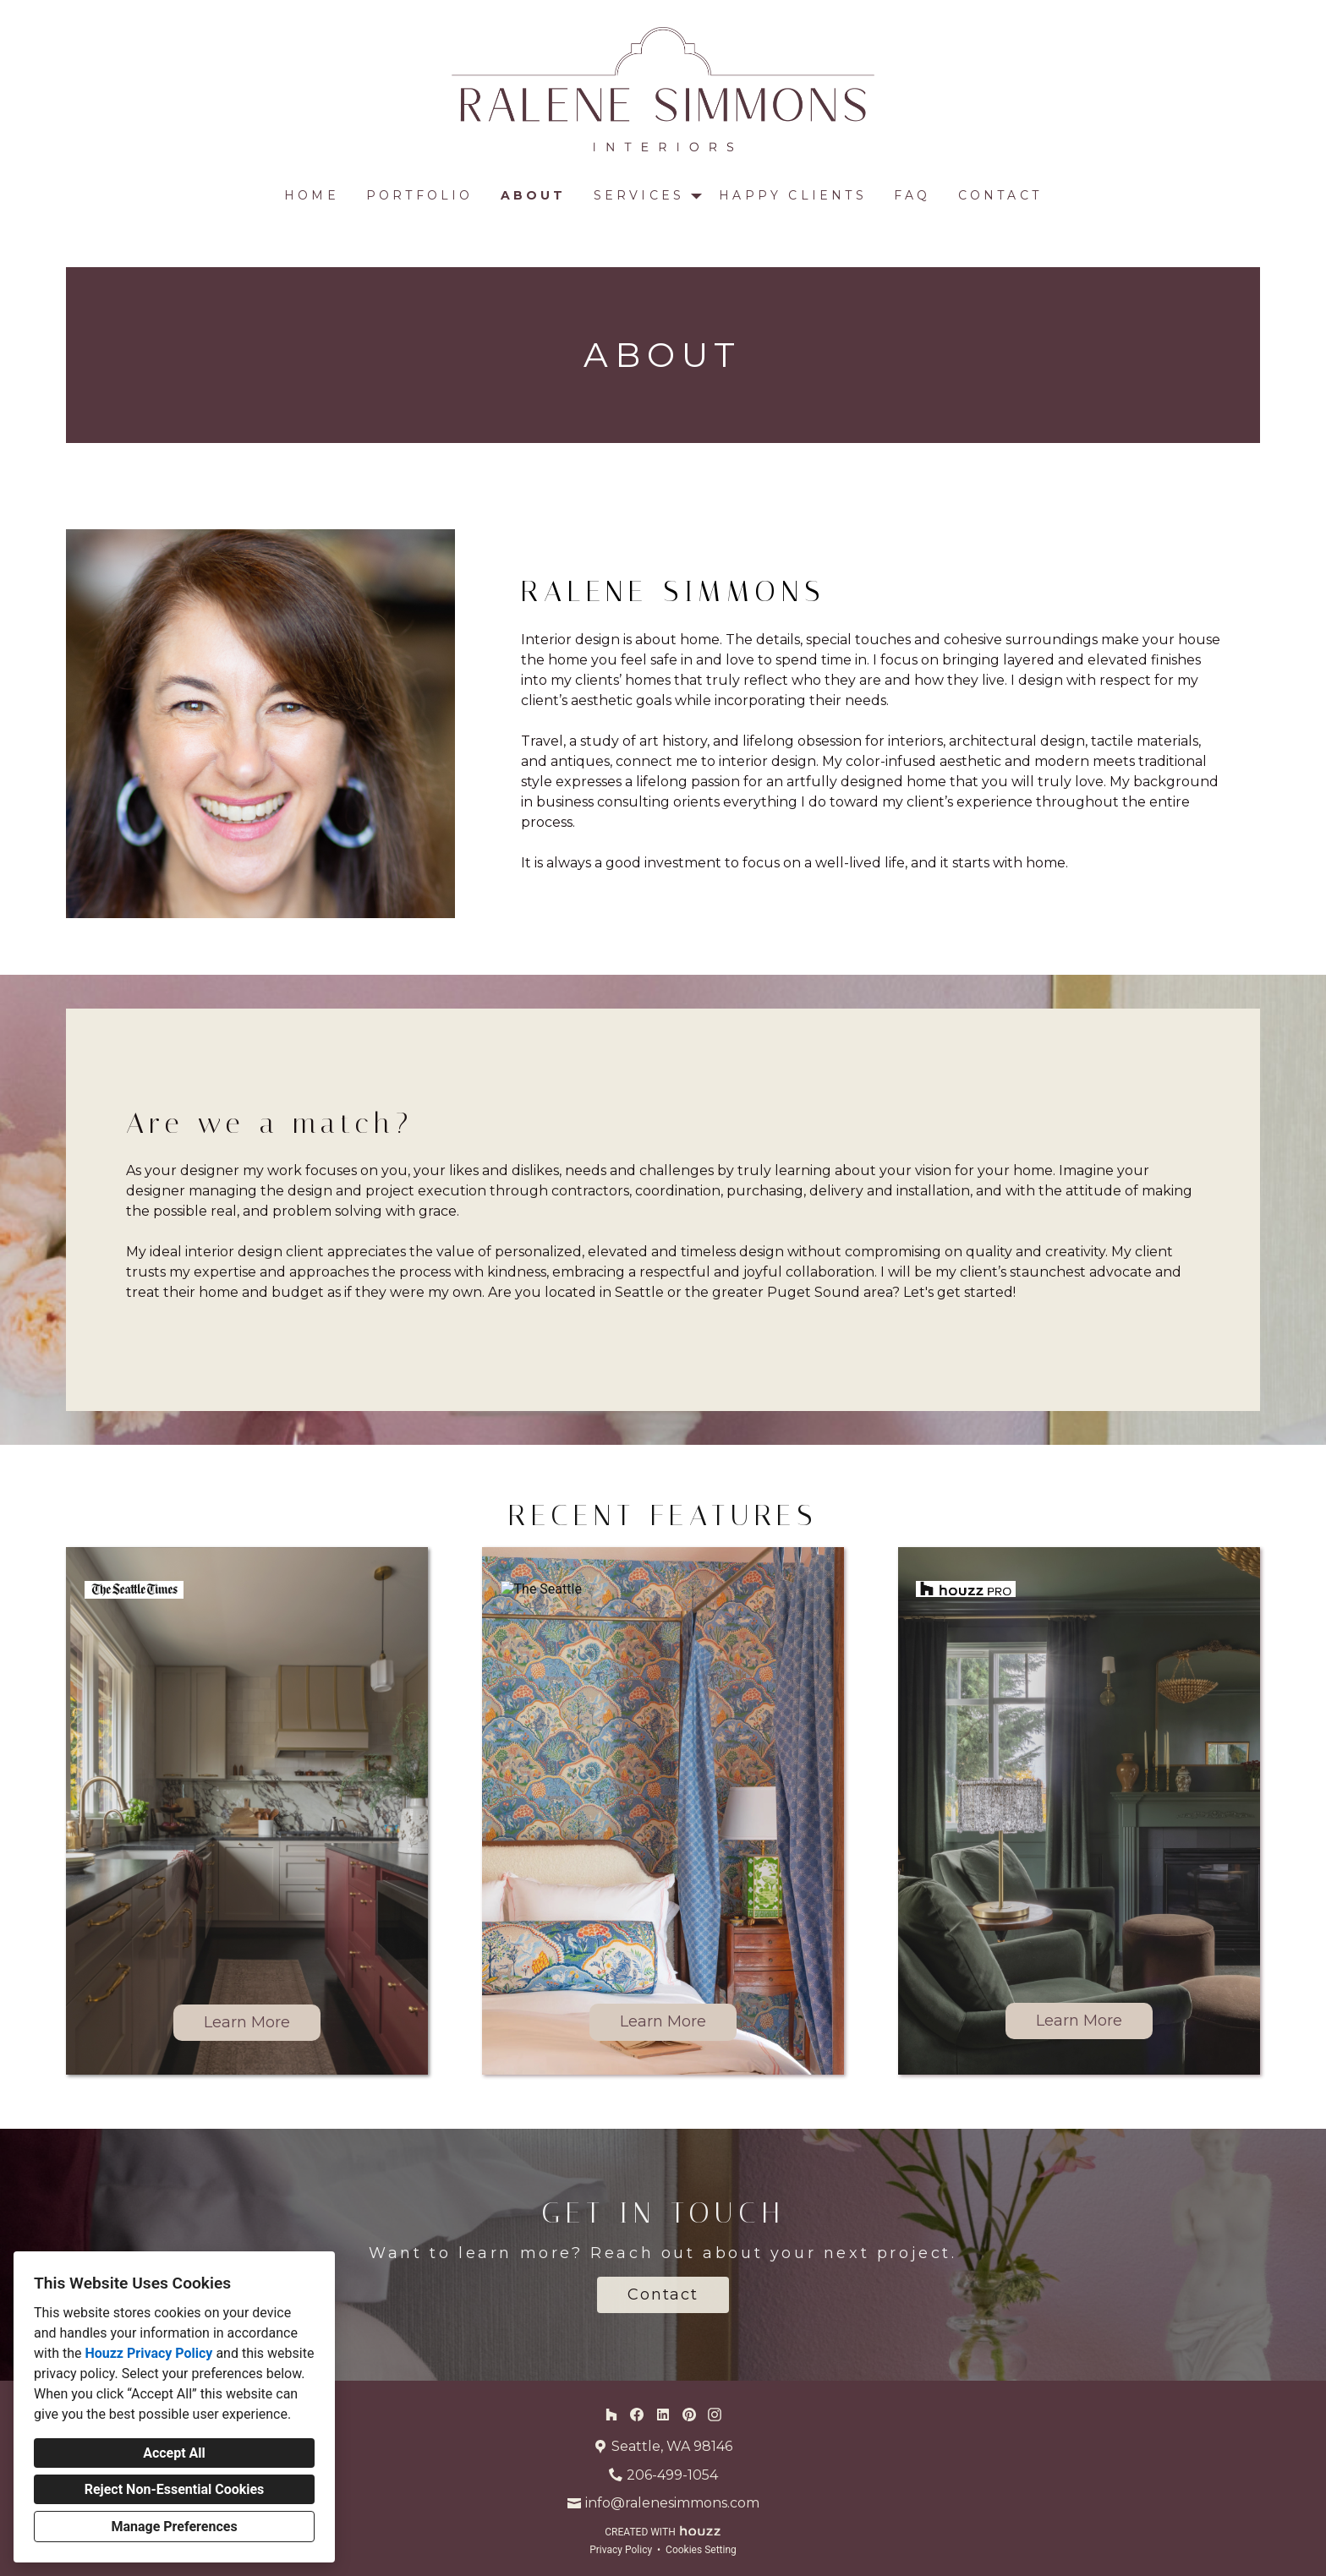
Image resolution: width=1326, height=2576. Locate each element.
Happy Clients (793, 195)
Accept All (174, 2453)
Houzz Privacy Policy (148, 2353)
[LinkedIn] (662, 2414)
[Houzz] (611, 2414)
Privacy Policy (620, 2550)
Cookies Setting (701, 2550)
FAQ (912, 195)
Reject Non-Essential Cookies (175, 2489)
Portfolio (420, 195)
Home (311, 195)
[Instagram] (715, 2414)
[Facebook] (637, 2414)
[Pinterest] (688, 2414)
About (534, 195)
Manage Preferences (174, 2527)
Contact (1000, 195)
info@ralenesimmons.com (672, 2503)
